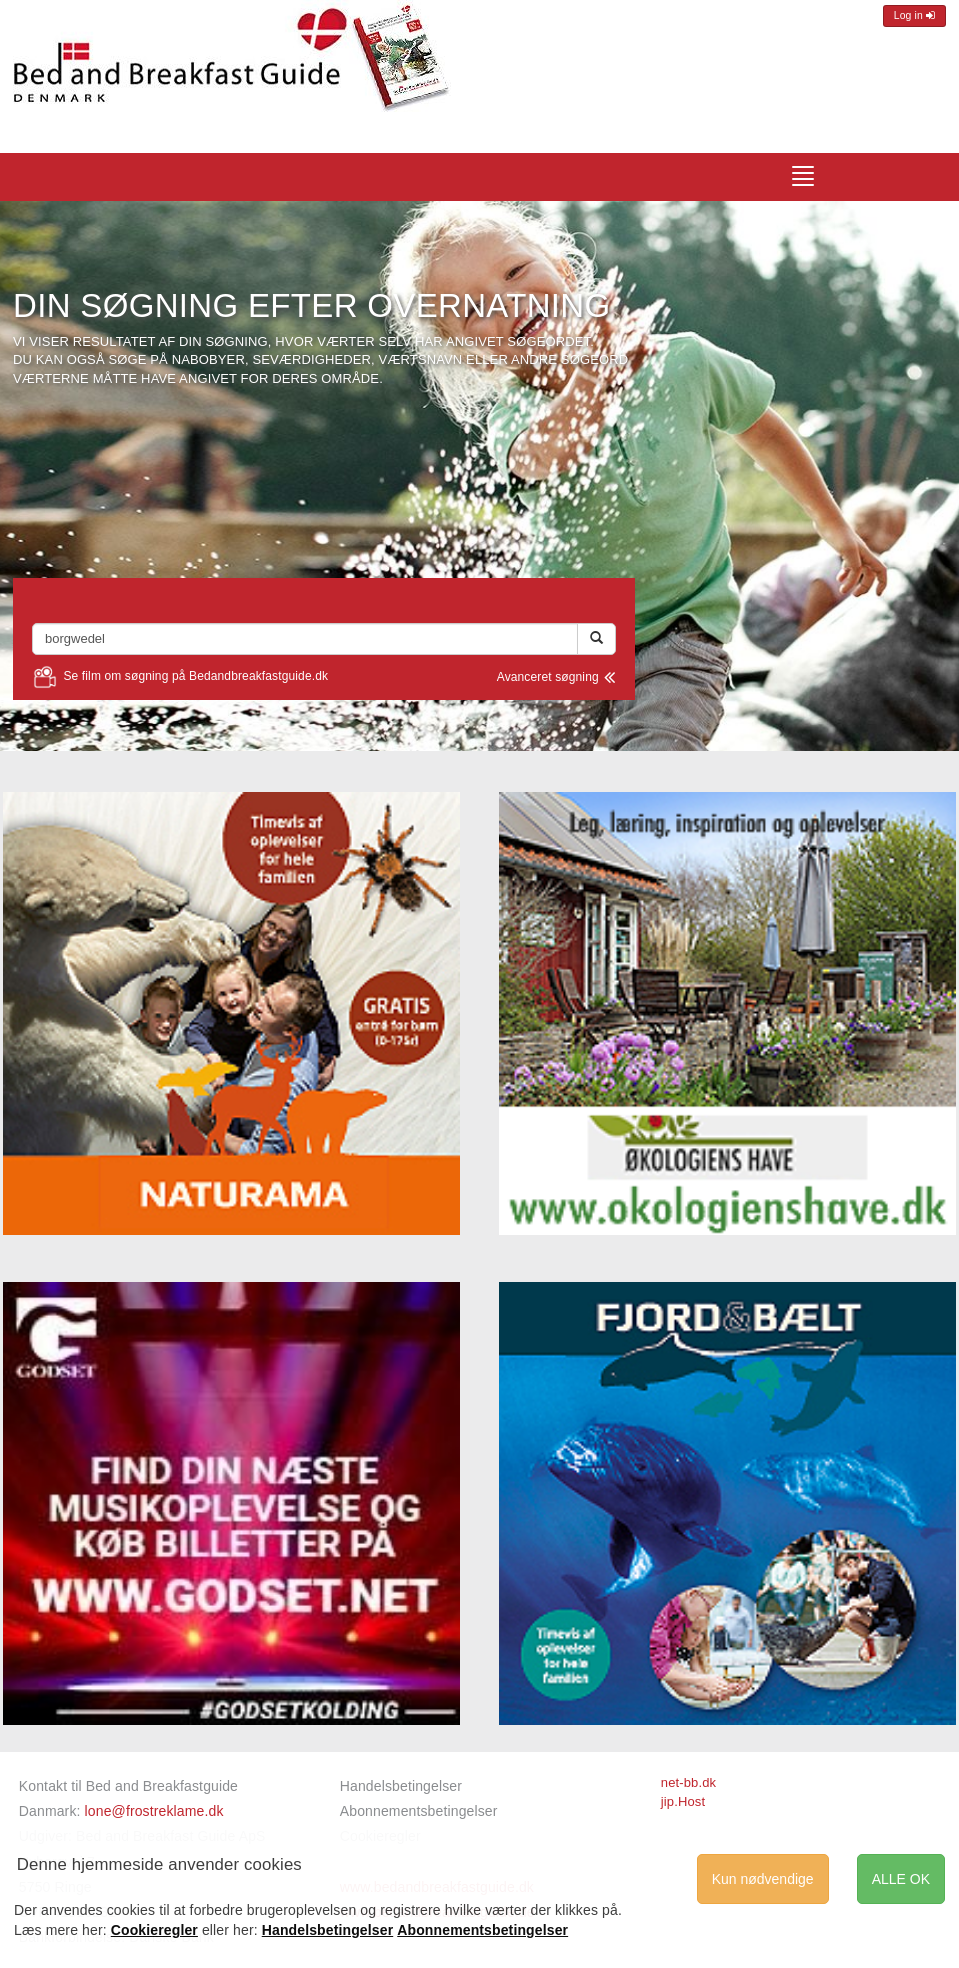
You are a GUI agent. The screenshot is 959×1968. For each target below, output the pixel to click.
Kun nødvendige (763, 1879)
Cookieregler (154, 1930)
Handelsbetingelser (401, 1786)
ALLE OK (901, 1879)
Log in (914, 15)
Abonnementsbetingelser (419, 1811)
